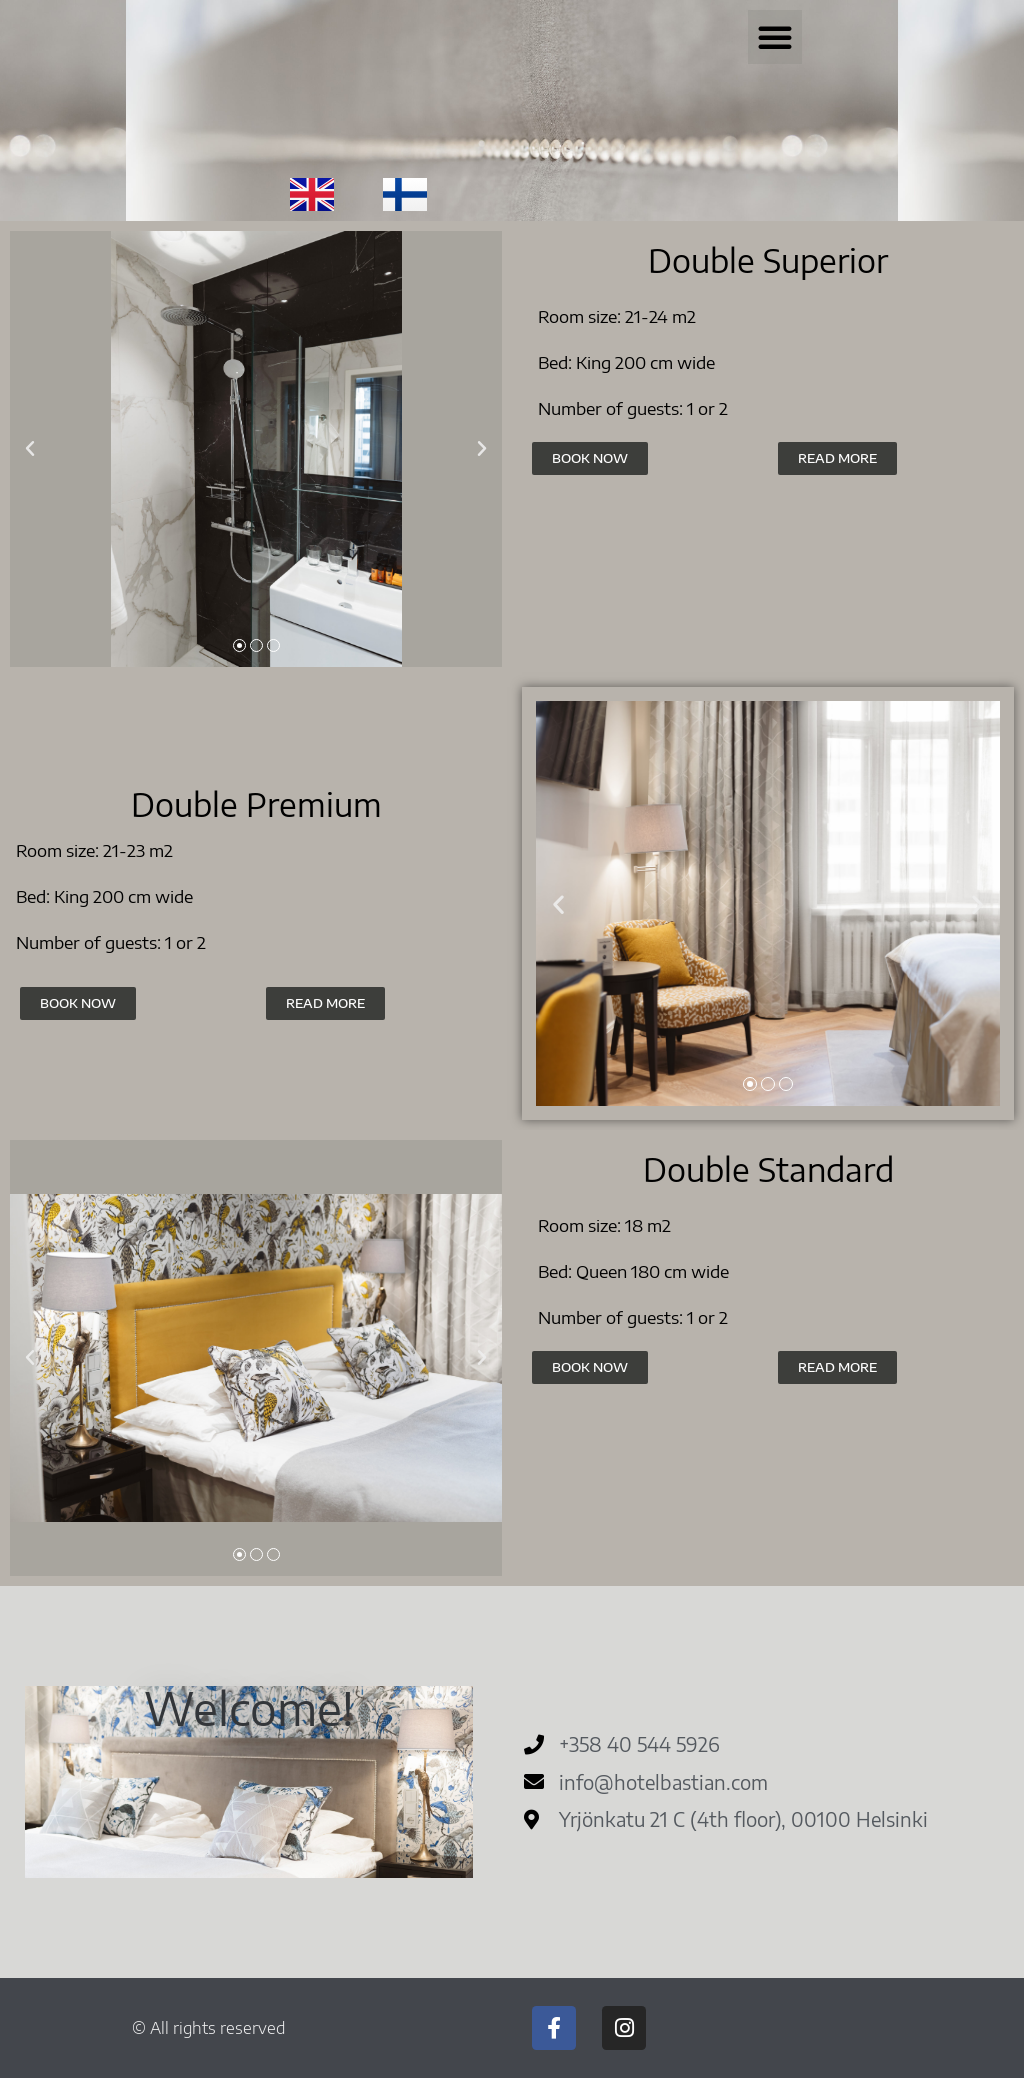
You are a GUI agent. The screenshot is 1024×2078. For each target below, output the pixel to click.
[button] (775, 37)
